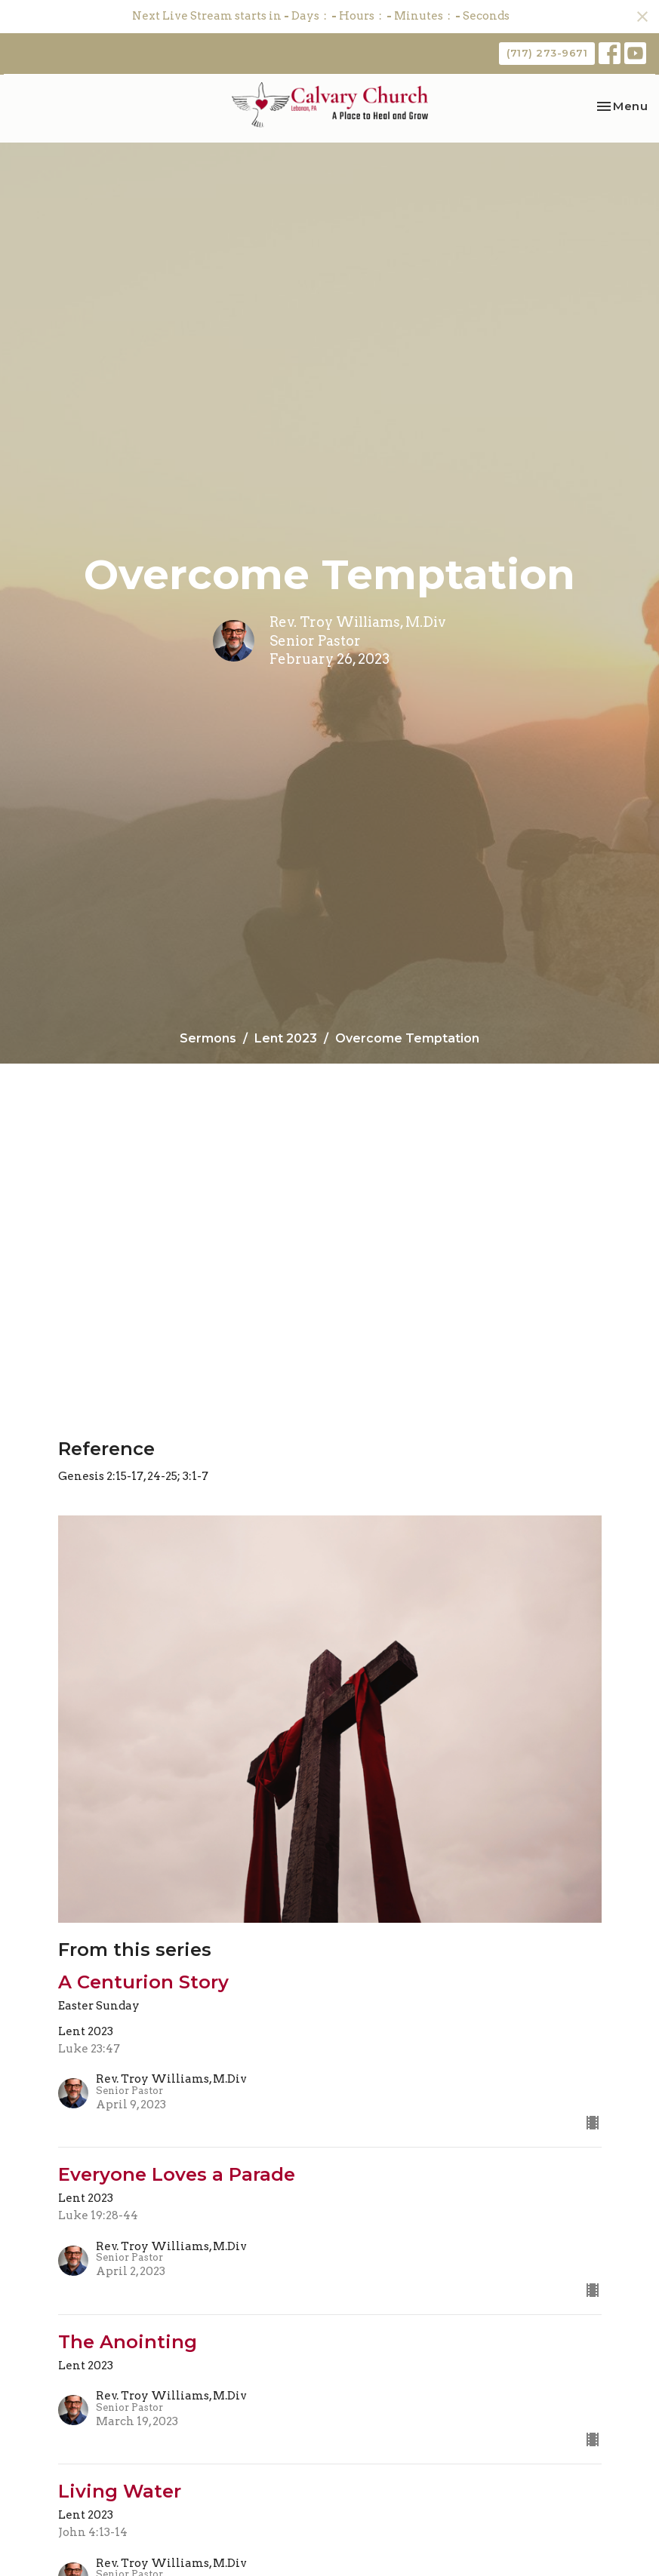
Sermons (208, 1038)
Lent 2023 (285, 1038)
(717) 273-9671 (547, 53)
